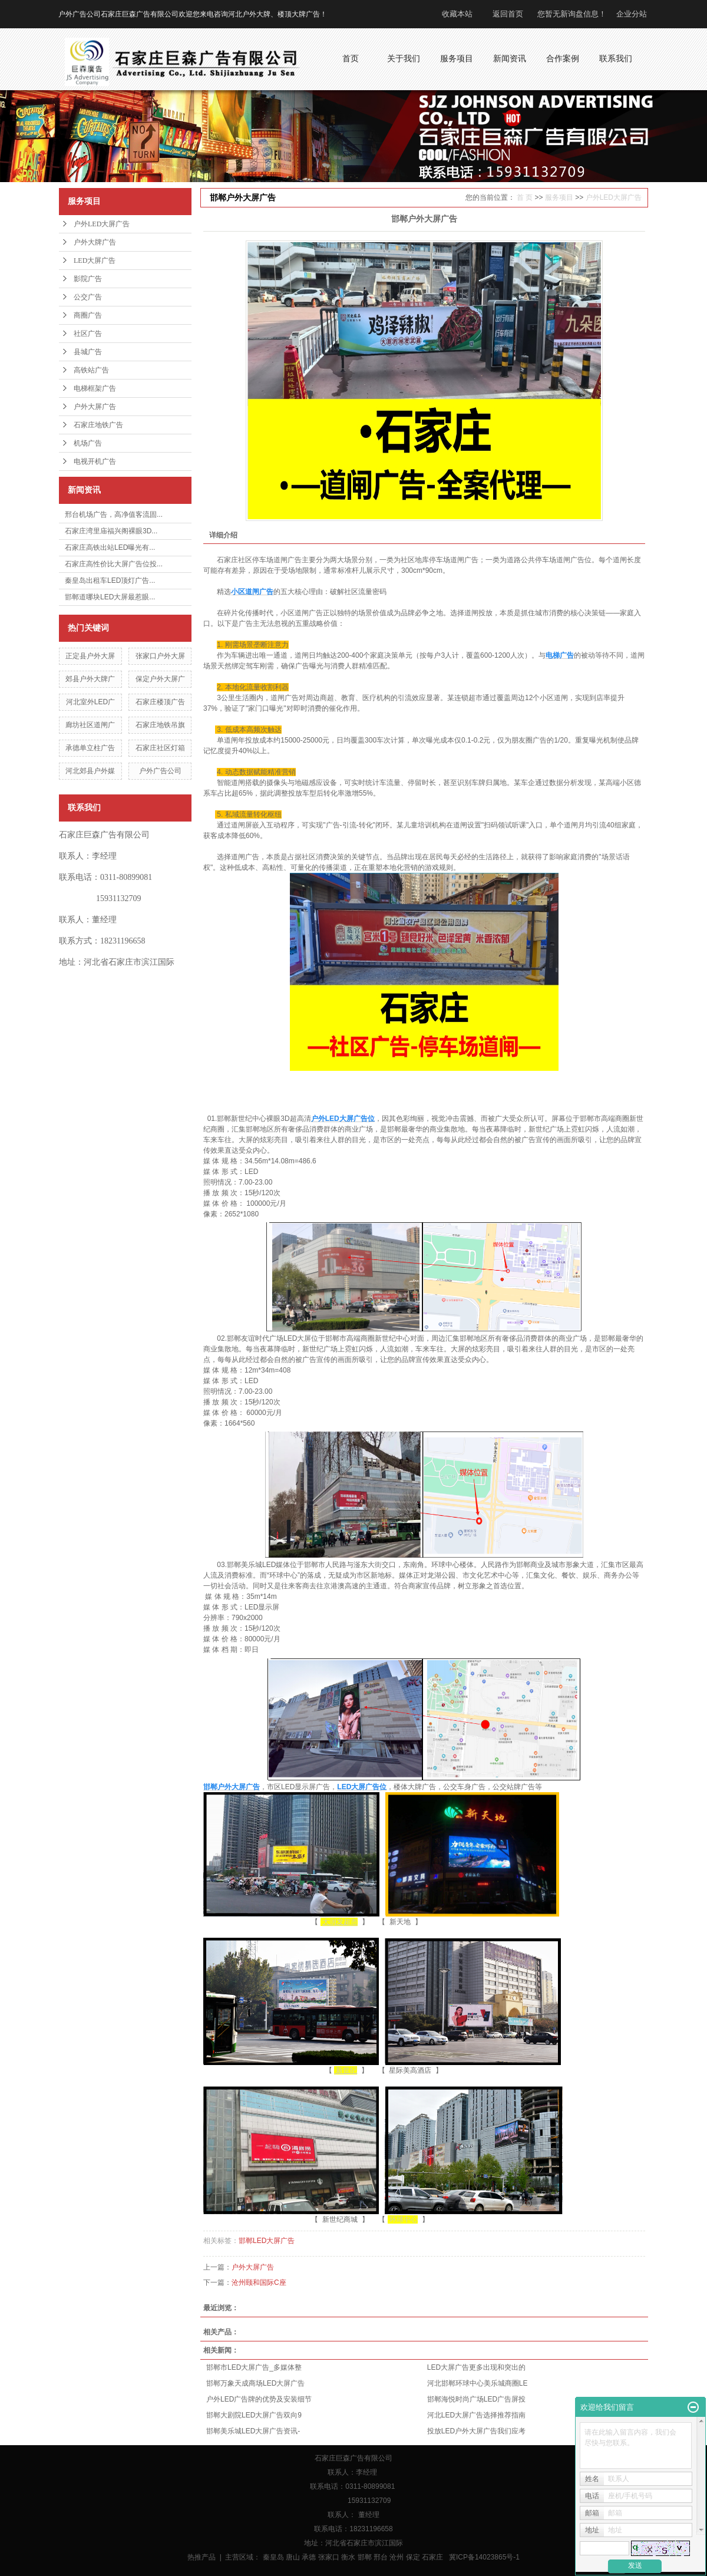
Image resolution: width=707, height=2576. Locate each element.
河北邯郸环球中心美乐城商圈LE (477, 2383)
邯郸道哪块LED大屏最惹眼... (110, 597)
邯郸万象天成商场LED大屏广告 (255, 2383)
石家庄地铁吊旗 (160, 725)
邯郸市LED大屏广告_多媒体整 (254, 2367)
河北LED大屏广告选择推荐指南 (476, 2415)
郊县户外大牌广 (90, 679)
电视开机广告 (95, 461)
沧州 (396, 2557)
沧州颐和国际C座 (259, 2282)
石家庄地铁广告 (98, 425)
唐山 (293, 2557)
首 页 (525, 197)
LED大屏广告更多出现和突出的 (476, 2367)
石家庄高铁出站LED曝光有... (110, 547)
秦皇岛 (273, 2557)
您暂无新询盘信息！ (571, 13)
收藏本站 (457, 13)
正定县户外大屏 (90, 656)
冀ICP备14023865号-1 (484, 2557)
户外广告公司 (160, 771)
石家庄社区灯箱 (160, 748)
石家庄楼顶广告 (160, 702)
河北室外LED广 (90, 702)
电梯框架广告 (95, 388)
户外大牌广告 (95, 242)
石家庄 (432, 2557)
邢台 (381, 2557)
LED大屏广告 (94, 260)
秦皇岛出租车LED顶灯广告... (110, 580)
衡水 (348, 2557)
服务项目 (559, 197)
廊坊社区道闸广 (90, 725)
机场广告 (88, 443)
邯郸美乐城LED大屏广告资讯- (253, 2431)
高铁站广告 (91, 370)
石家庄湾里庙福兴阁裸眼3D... (111, 531)
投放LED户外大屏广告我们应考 (476, 2431)
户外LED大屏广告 (102, 224)
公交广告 (88, 297)
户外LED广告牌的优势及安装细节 (259, 2399)
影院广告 (88, 279)
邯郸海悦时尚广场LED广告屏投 (476, 2399)
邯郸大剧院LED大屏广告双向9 (254, 2415)
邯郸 (365, 2557)
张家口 (328, 2557)
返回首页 (508, 13)
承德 (309, 2557)
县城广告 (88, 352)
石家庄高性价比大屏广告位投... (114, 564)
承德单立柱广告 (90, 748)
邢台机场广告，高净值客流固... (114, 514)
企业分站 (631, 13)
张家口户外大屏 (160, 656)
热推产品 (201, 2557)
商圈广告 (88, 315)
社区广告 (88, 333)
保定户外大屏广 (160, 679)
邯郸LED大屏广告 (267, 2241)
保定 (413, 2557)
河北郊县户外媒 (90, 771)
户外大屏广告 (95, 407)
